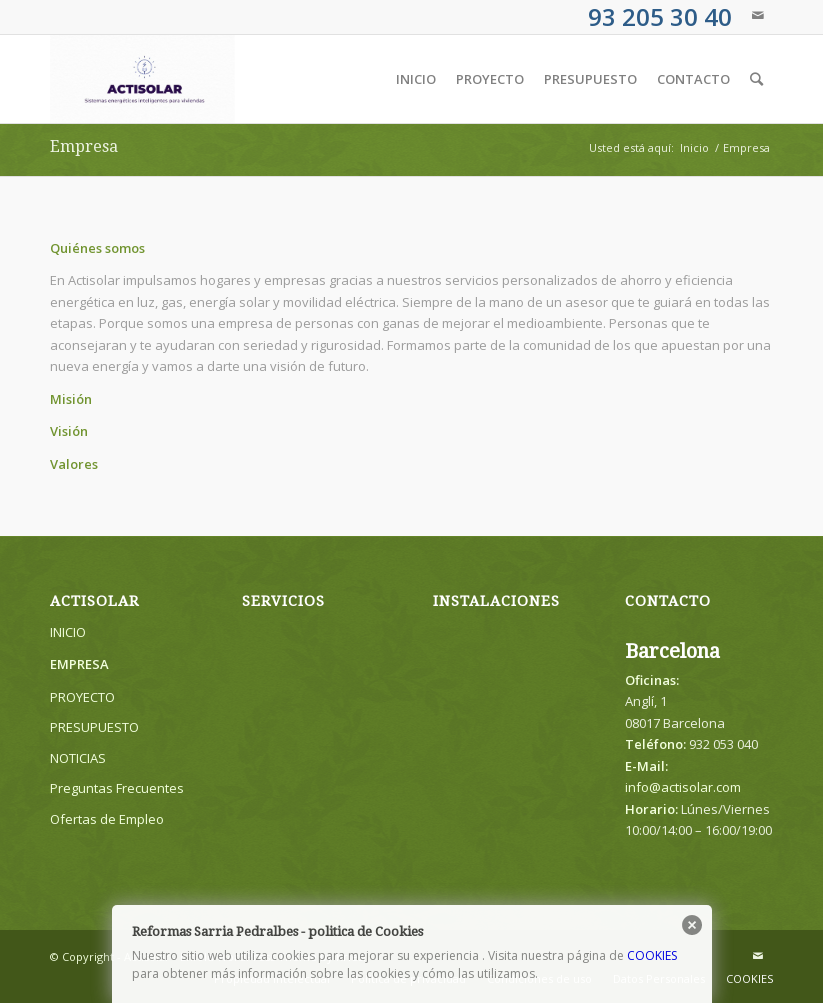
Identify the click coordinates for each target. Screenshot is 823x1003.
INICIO (68, 632)
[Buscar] (756, 79)
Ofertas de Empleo (107, 819)
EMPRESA (79, 664)
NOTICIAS (78, 758)
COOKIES (652, 955)
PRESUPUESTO (94, 727)
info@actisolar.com (683, 787)
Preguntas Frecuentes (117, 788)
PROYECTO (82, 697)
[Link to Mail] (758, 15)
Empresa (84, 146)
